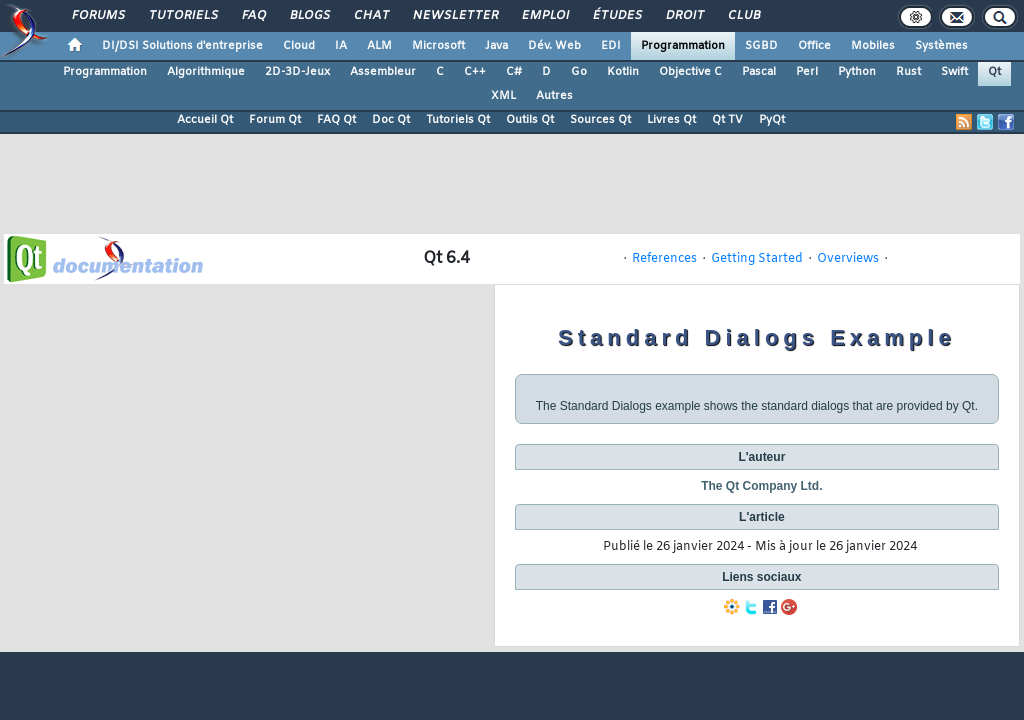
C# (514, 72)
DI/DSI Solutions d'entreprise (182, 46)
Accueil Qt (205, 120)
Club (743, 16)
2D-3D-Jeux (297, 72)
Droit (684, 16)
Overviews (848, 259)
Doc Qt (391, 120)
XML (503, 96)
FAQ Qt (336, 120)
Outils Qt (530, 120)
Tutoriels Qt (458, 120)
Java (496, 46)
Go (579, 72)
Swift (954, 72)
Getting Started (757, 259)
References (664, 259)
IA (341, 46)
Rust (908, 72)
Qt (994, 72)
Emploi (544, 16)
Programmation (683, 46)
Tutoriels (182, 16)
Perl (807, 72)
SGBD (761, 46)
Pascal (759, 72)
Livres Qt (671, 120)
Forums (97, 16)
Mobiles (873, 46)
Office (814, 46)
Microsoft (438, 46)
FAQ (253, 16)
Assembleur (383, 72)
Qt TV (727, 120)
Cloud (299, 46)
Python (857, 72)
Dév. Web (554, 46)
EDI (611, 46)
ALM (379, 46)
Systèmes (941, 46)
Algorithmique (206, 72)
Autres (554, 96)
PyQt (772, 120)
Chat (370, 16)
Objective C (690, 72)
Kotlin (623, 72)
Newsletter (454, 16)
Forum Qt (275, 120)
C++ (475, 72)
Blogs (309, 16)
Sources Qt (600, 120)
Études (616, 16)
